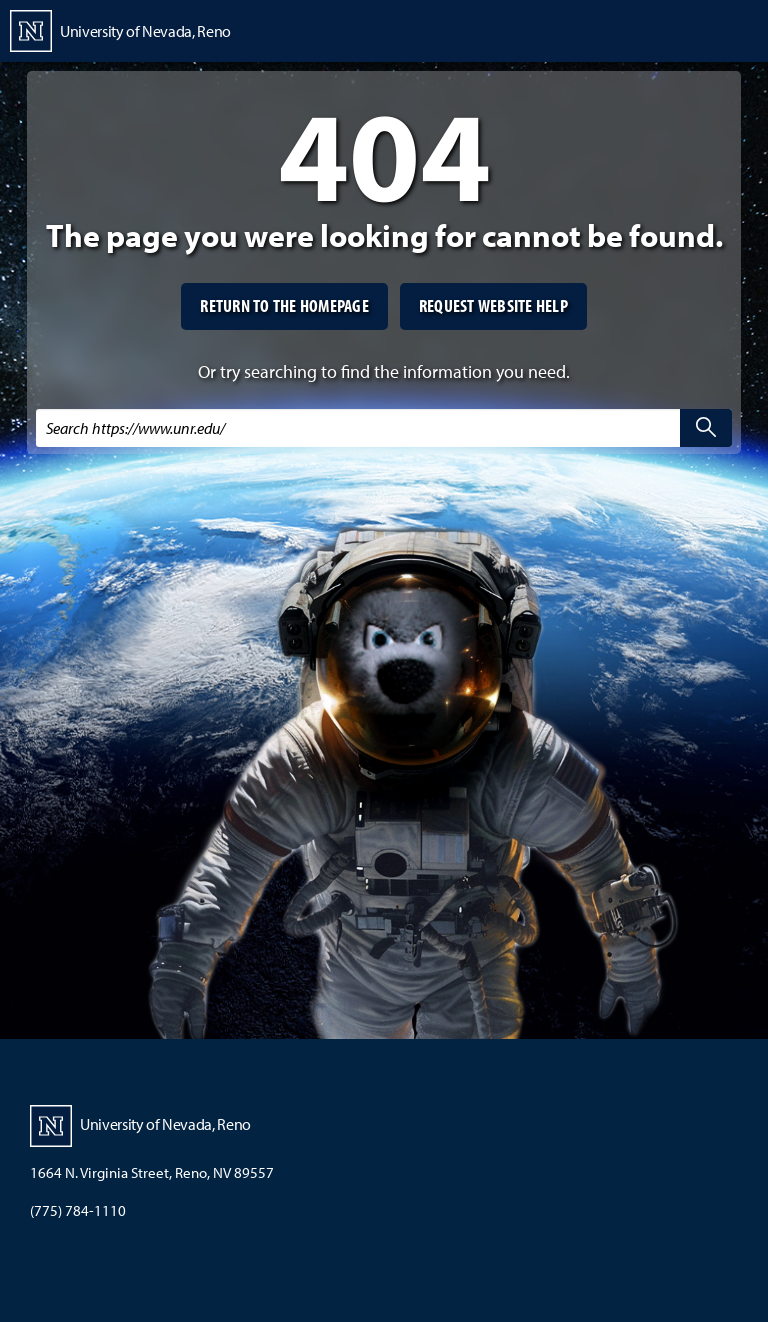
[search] (706, 428)
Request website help (493, 305)
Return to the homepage (284, 305)
